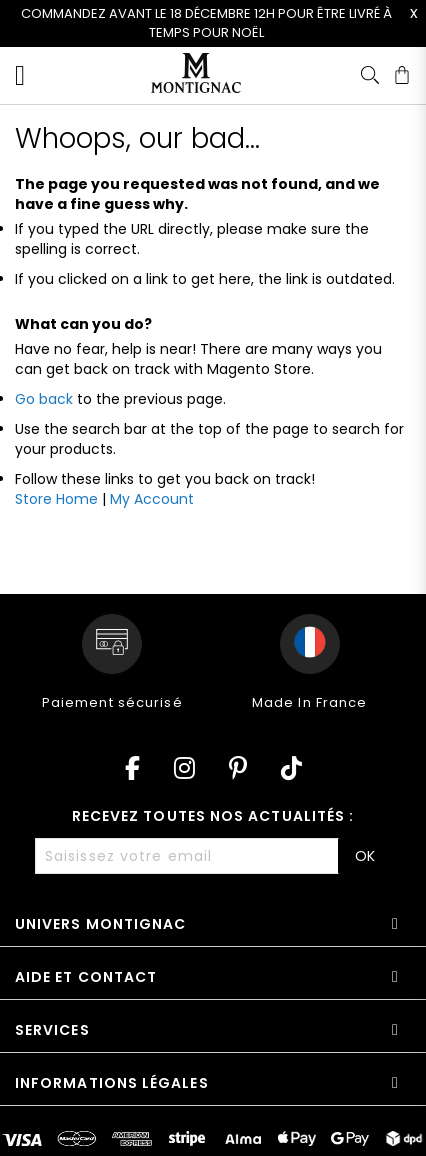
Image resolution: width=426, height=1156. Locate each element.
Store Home (56, 499)
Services (52, 1030)
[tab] (213, 930)
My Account (152, 499)
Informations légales (112, 1083)
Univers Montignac (100, 924)
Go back (44, 399)
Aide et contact (86, 977)
